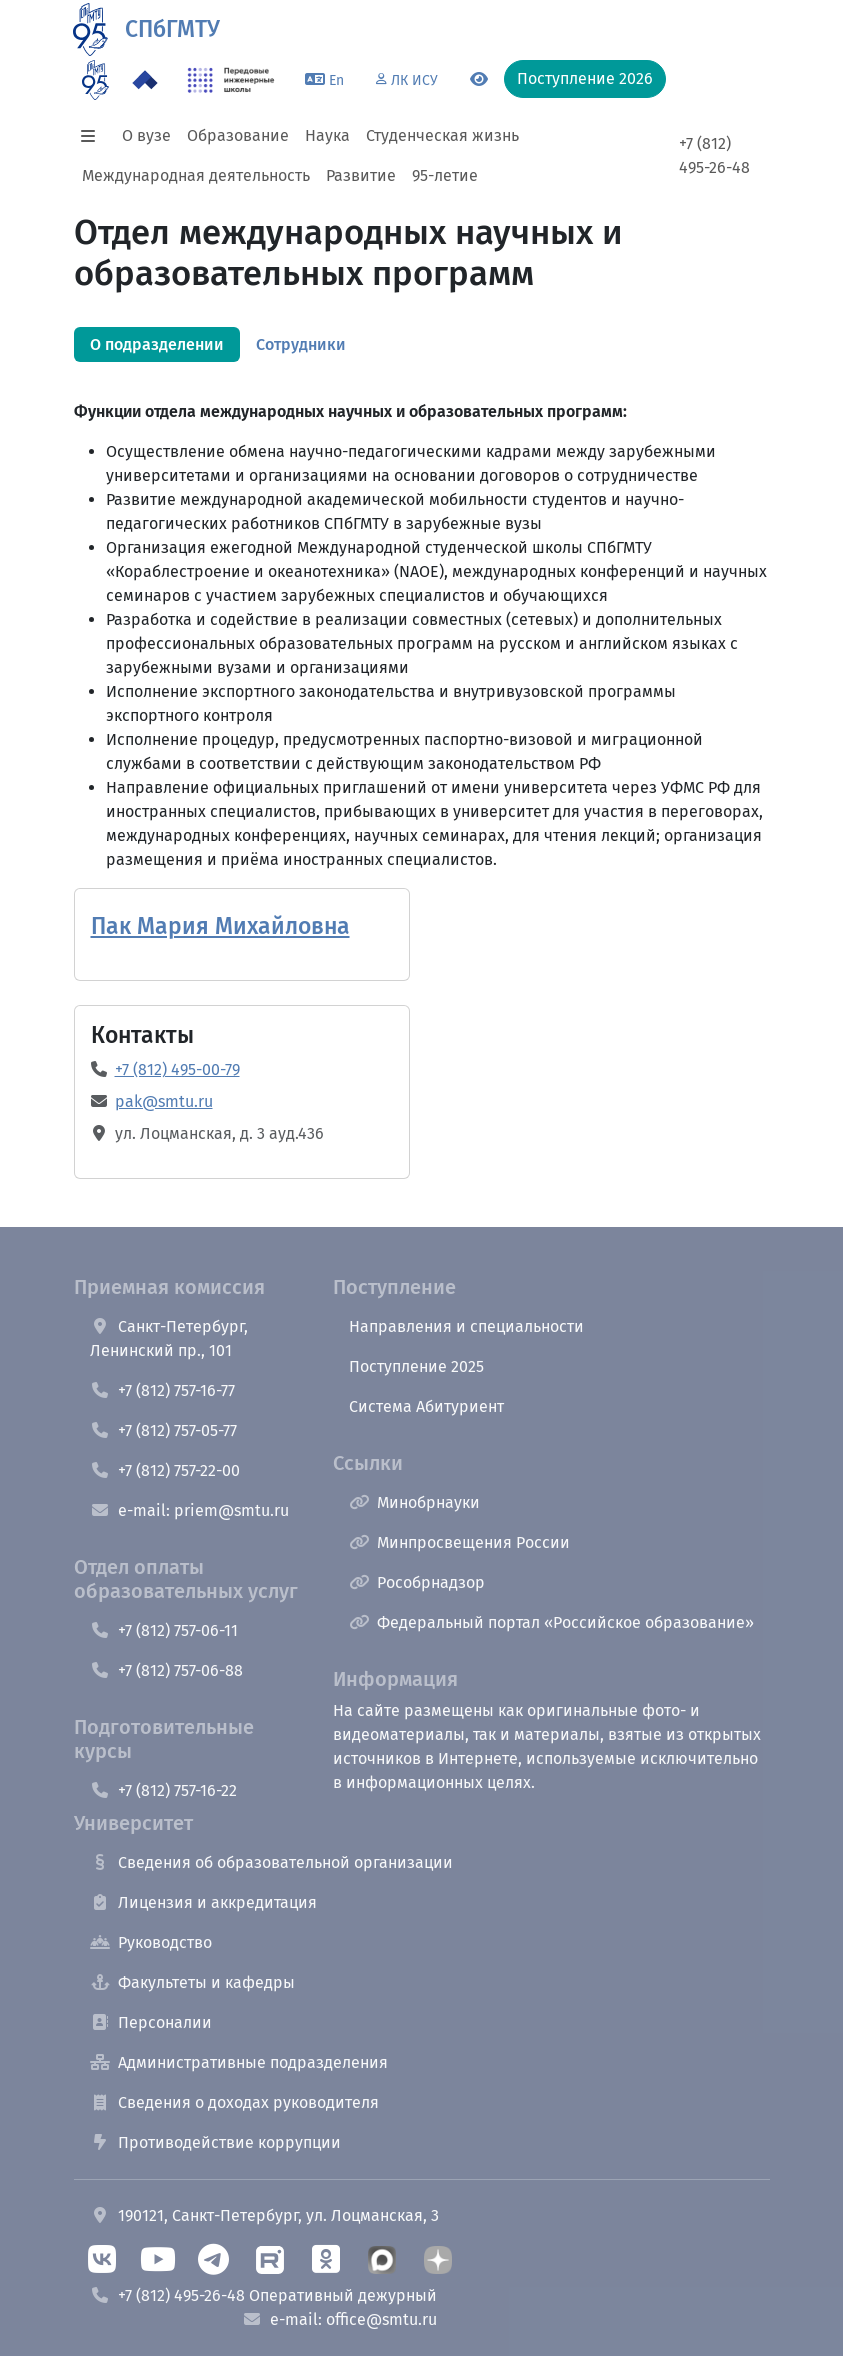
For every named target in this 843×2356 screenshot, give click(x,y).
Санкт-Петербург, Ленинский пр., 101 (169, 1338)
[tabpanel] (422, 596)
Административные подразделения (239, 2062)
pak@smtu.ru (164, 1101)
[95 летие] (95, 80)
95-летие (445, 175)
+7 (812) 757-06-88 (166, 1670)
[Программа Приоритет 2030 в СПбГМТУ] (145, 80)
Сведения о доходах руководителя (234, 2102)
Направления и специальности (466, 1326)
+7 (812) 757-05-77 (163, 1430)
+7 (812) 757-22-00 (165, 1470)
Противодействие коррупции (215, 2142)
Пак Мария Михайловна (220, 926)
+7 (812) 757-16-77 (162, 1390)
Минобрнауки (414, 1502)
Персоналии (151, 2022)
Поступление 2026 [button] (585, 78)
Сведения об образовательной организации (271, 1862)
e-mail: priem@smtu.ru (189, 1510)
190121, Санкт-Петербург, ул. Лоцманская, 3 (264, 2215)
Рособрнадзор (417, 1582)
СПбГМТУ (172, 29)
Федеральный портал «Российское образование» (551, 1622)
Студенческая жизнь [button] (442, 135)
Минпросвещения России (459, 1542)
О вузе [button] (146, 135)
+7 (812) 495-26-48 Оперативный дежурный (263, 2295)
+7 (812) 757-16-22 (163, 1790)
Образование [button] (238, 135)
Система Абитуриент (426, 1406)
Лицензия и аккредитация (203, 1902)
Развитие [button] (361, 175)
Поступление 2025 (416, 1366)
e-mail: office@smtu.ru (339, 2319)
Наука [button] (327, 135)
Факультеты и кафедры (192, 1982)
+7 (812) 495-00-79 (177, 1069)
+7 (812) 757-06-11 (164, 1630)
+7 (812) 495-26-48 (714, 155)
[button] (94, 136)
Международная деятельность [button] (196, 175)
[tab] (157, 344)
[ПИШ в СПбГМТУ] (231, 80)
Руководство (151, 1942)
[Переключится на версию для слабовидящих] (479, 80)
